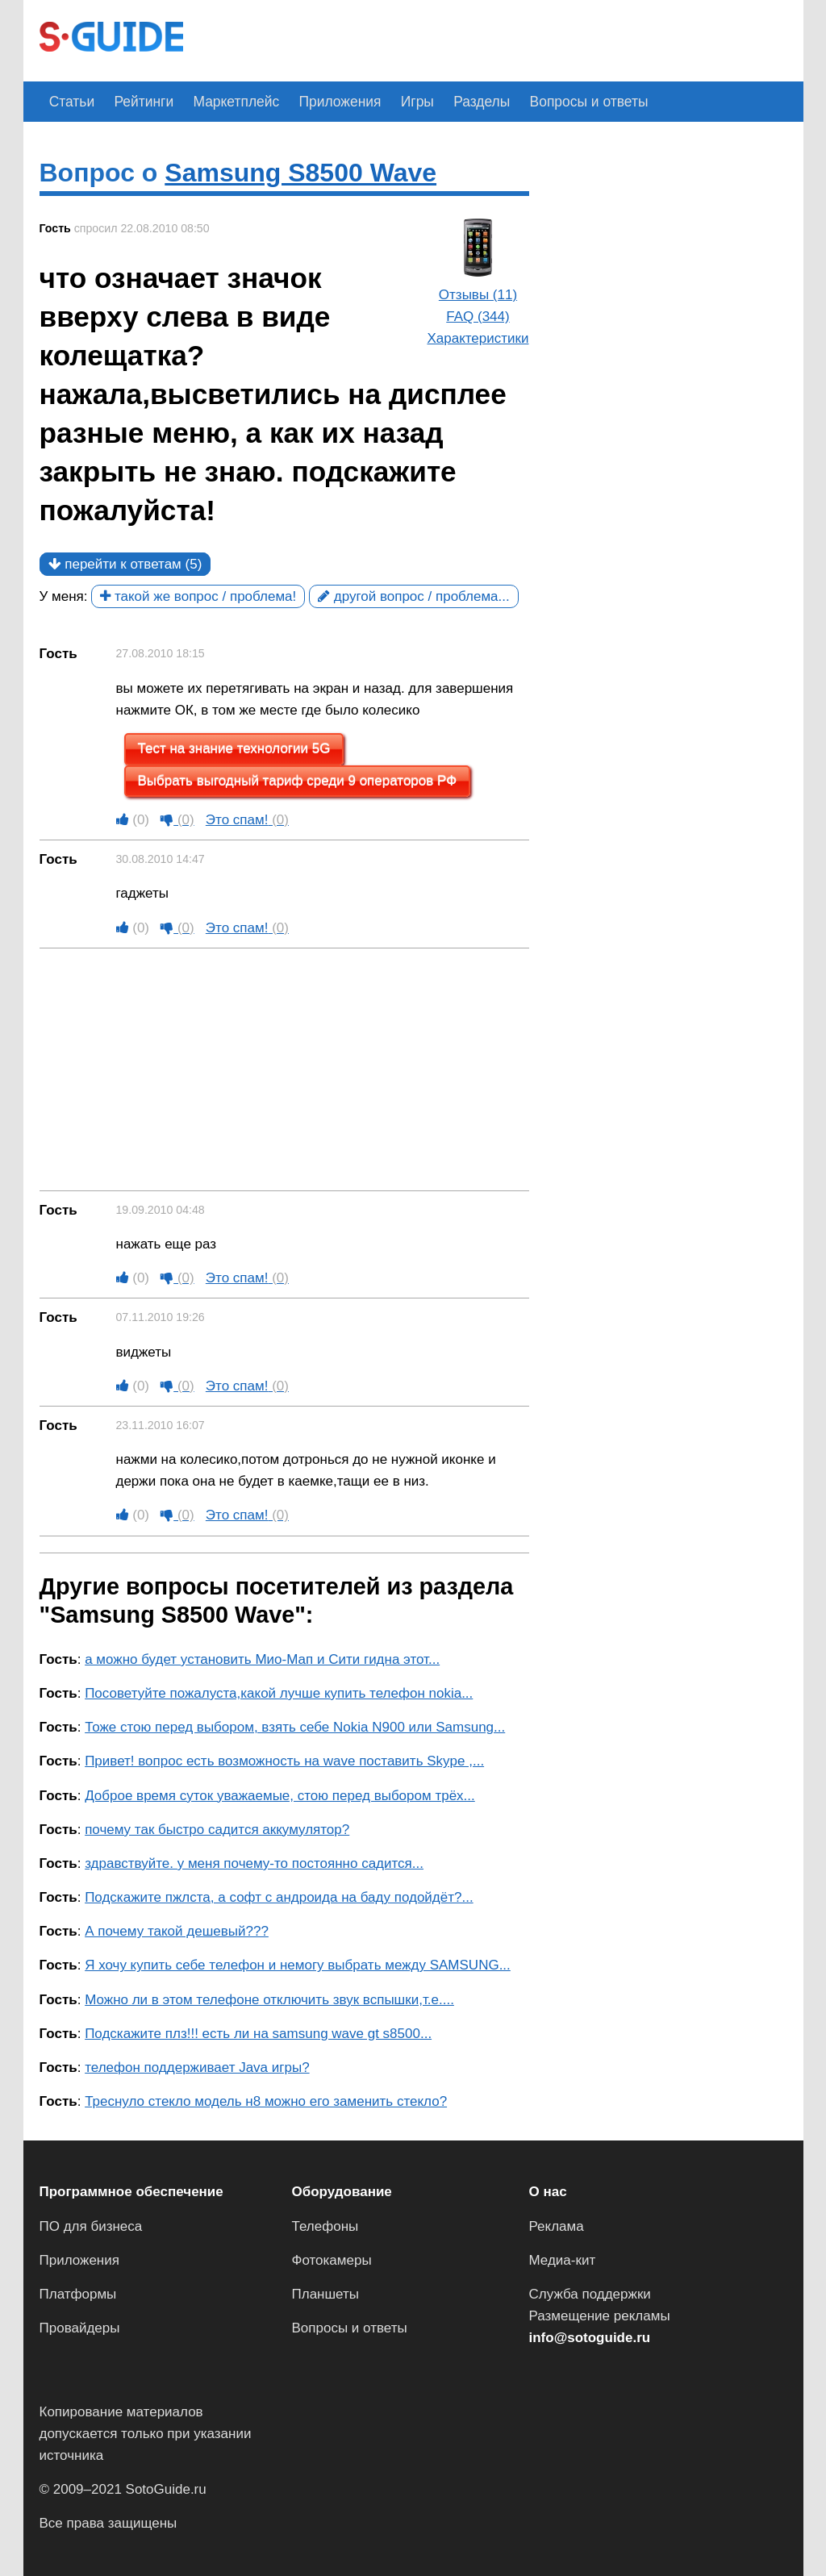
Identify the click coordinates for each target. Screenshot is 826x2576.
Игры (394, 101)
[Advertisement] (492, 38)
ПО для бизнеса (91, 2225)
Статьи (70, 101)
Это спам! (247, 819)
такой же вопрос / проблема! (198, 596)
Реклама (556, 2225)
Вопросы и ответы (556, 101)
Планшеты (326, 2294)
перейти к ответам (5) (125, 564)
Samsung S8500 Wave (300, 172)
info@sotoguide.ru (590, 2337)
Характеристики (477, 338)
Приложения (322, 101)
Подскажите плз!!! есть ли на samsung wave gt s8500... (258, 2033)
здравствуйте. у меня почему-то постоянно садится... (254, 1863)
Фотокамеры (332, 2260)
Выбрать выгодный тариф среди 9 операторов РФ (297, 780)
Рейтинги (137, 101)
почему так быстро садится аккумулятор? (217, 1829)
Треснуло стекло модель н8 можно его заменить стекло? (266, 2101)
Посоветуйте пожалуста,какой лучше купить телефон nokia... (279, 1693)
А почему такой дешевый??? (177, 1931)
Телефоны (325, 2225)
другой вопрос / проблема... (414, 596)
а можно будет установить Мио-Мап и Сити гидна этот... (262, 1659)
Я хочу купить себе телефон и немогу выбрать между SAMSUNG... (298, 1965)
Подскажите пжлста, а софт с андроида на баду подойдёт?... (279, 1897)
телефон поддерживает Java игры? (197, 2067)
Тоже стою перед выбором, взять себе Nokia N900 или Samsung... (295, 1727)
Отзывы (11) (478, 294)
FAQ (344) (477, 316)
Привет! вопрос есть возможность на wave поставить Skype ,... (284, 1761)
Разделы (454, 101)
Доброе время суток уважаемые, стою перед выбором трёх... (280, 1795)
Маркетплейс (224, 101)
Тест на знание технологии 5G (234, 749)
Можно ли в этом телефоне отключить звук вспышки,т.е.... (269, 1999)
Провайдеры (80, 2328)
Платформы (78, 2294)
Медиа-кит (562, 2260)
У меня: (64, 596)
